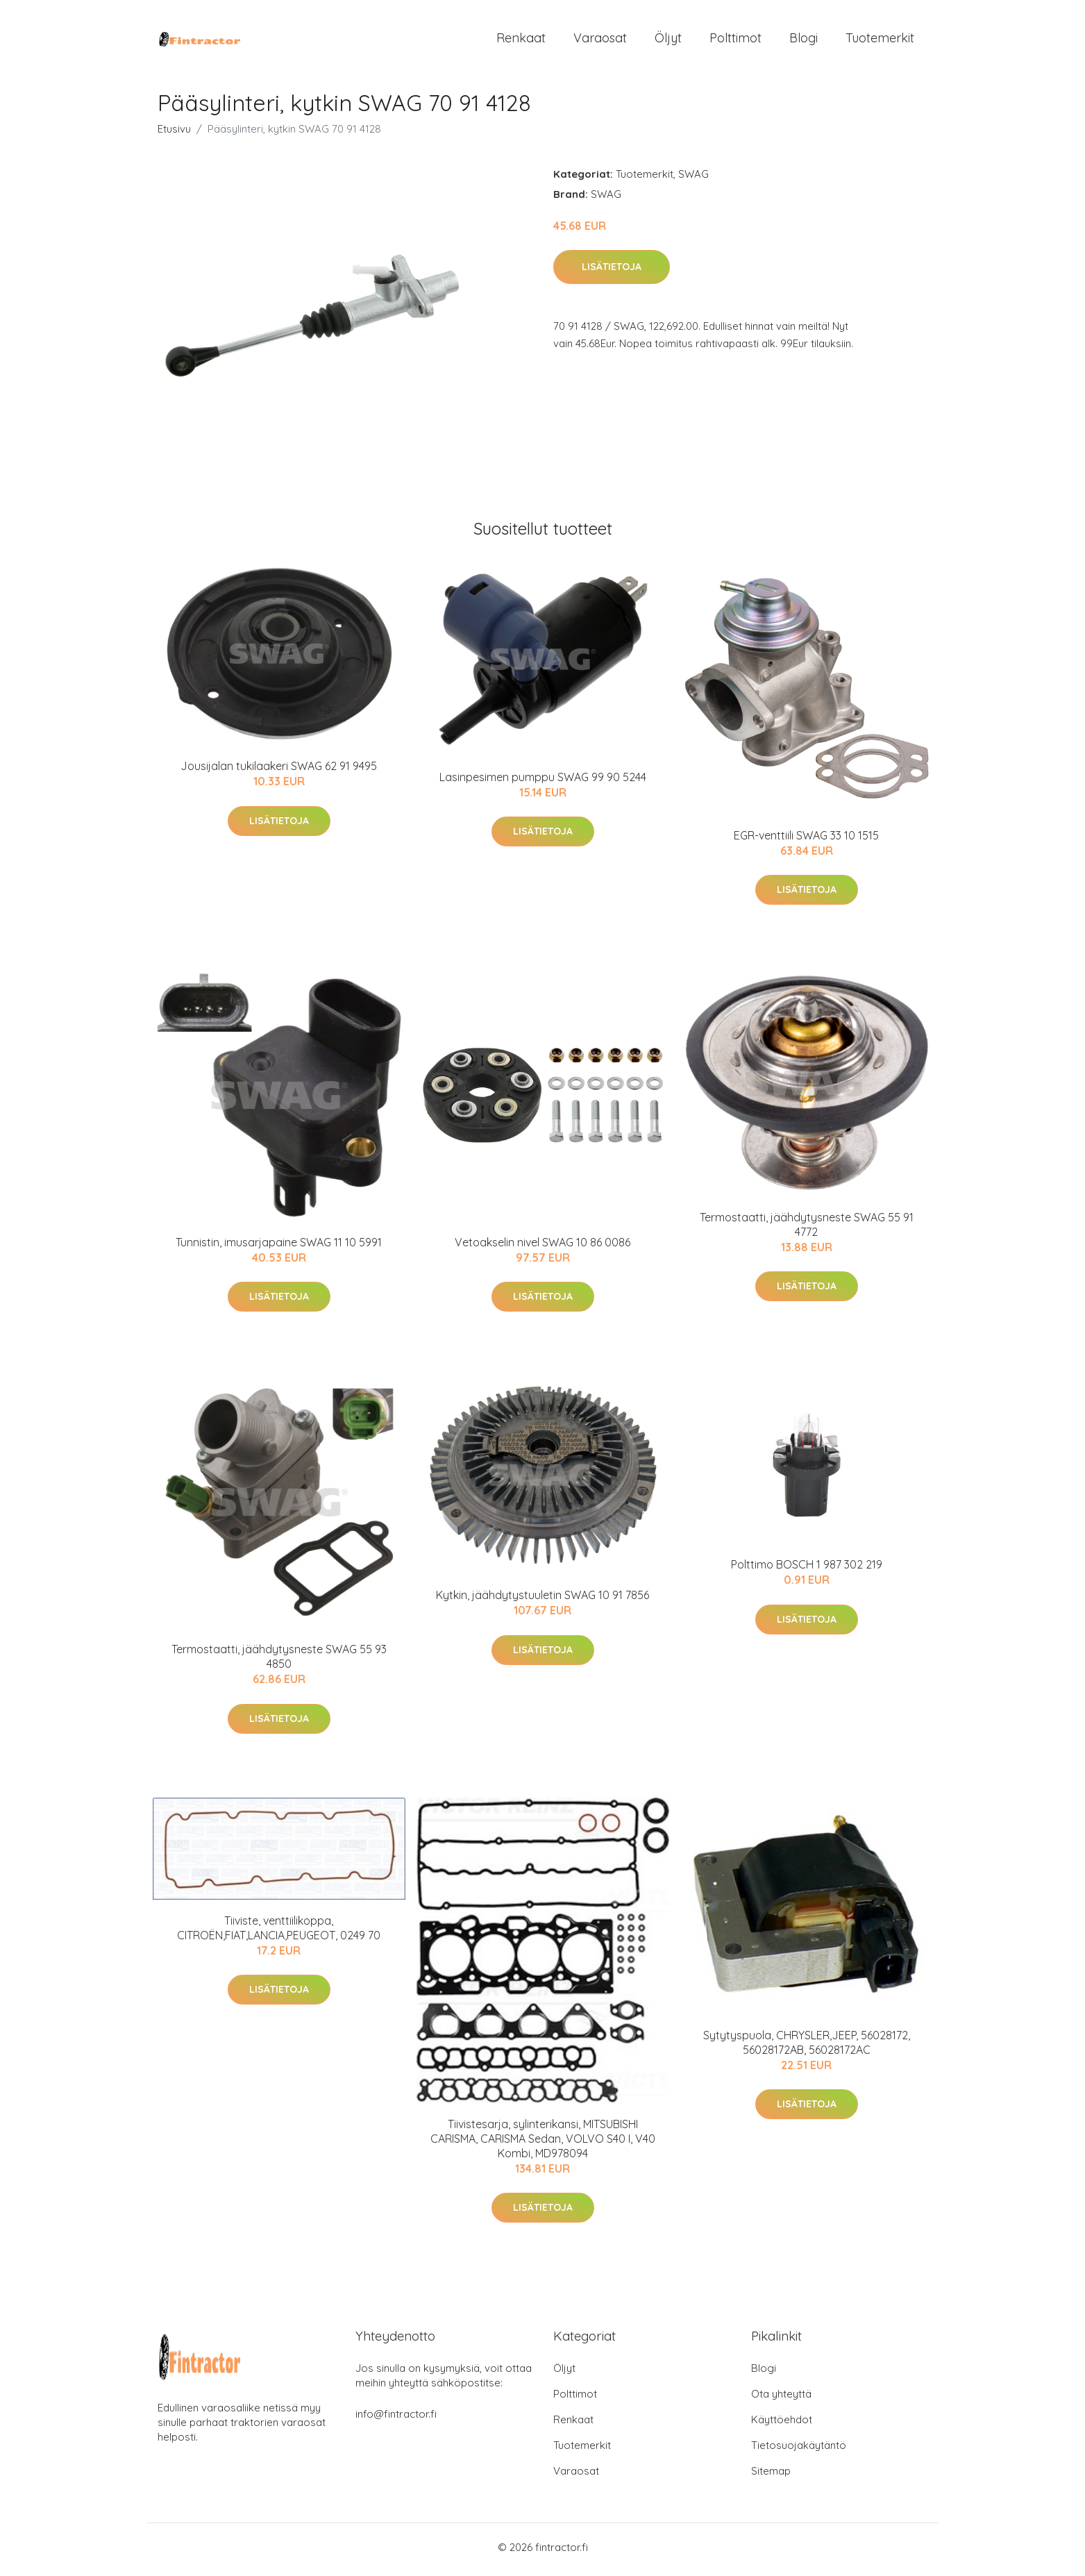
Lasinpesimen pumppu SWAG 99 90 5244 (542, 781)
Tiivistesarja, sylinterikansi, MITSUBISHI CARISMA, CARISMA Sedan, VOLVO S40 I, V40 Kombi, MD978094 (542, 2143)
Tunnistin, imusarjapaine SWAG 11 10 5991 (279, 1247)
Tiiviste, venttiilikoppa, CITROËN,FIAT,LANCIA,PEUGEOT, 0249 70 (278, 1932)
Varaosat (600, 40)
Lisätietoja (611, 271)
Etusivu (174, 133)
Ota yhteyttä (781, 2398)
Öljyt (668, 40)
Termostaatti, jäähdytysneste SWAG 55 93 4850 (279, 1661)
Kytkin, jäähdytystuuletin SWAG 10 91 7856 (542, 1600)
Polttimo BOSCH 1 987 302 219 (806, 1569)
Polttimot (735, 40)
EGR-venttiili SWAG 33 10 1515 (806, 839)
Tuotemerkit (880, 40)
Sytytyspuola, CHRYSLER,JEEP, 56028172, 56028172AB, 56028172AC (806, 2046)
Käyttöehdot (781, 2424)
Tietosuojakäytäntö (798, 2450)
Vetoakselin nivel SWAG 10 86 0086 (542, 1247)
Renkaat (521, 40)
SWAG (693, 178)
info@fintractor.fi (396, 2418)
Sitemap (771, 2475)
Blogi (803, 40)
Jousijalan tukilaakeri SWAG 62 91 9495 (278, 771)
